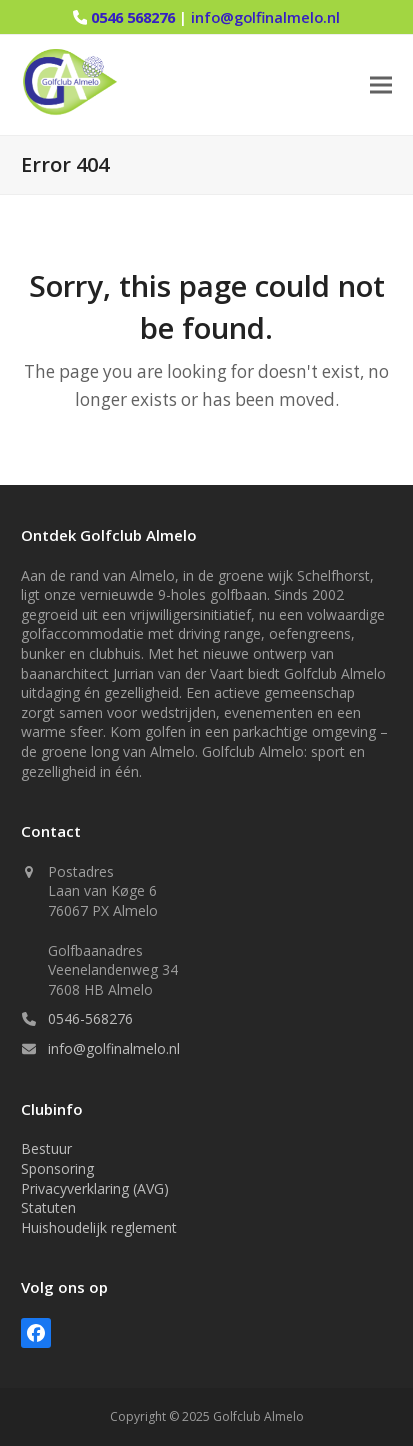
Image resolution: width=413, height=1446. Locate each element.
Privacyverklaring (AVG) (95, 1188)
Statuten (48, 1207)
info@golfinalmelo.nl (265, 17)
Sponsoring (57, 1168)
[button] (381, 85)
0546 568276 (135, 17)
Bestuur (46, 1148)
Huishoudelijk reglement (99, 1227)
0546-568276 (90, 1018)
